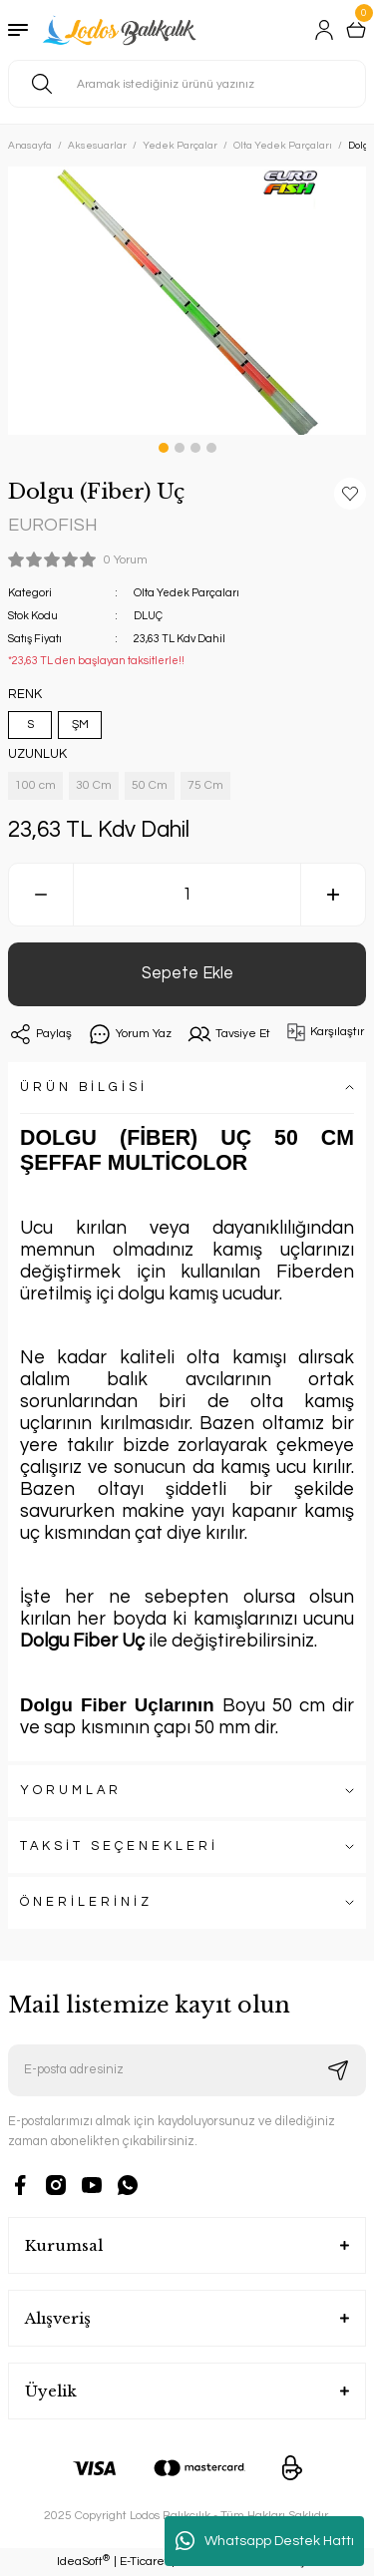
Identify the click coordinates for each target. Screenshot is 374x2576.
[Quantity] (187, 894)
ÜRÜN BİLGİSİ (84, 1087)
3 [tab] (195, 448)
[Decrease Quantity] (41, 894)
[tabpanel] (187, 301)
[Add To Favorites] (350, 494)
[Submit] (338, 2070)
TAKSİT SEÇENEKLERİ (119, 1846)
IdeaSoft (83, 2561)
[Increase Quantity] (333, 894)
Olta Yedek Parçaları (186, 592)
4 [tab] (211, 448)
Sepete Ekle (187, 972)
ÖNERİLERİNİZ (86, 1902)
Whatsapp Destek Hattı (265, 2541)
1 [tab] (164, 448)
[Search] (187, 84)
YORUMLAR (71, 1790)
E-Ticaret (144, 2561)
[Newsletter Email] (187, 2070)
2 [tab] (180, 448)
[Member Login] (324, 30)
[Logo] (121, 30)
